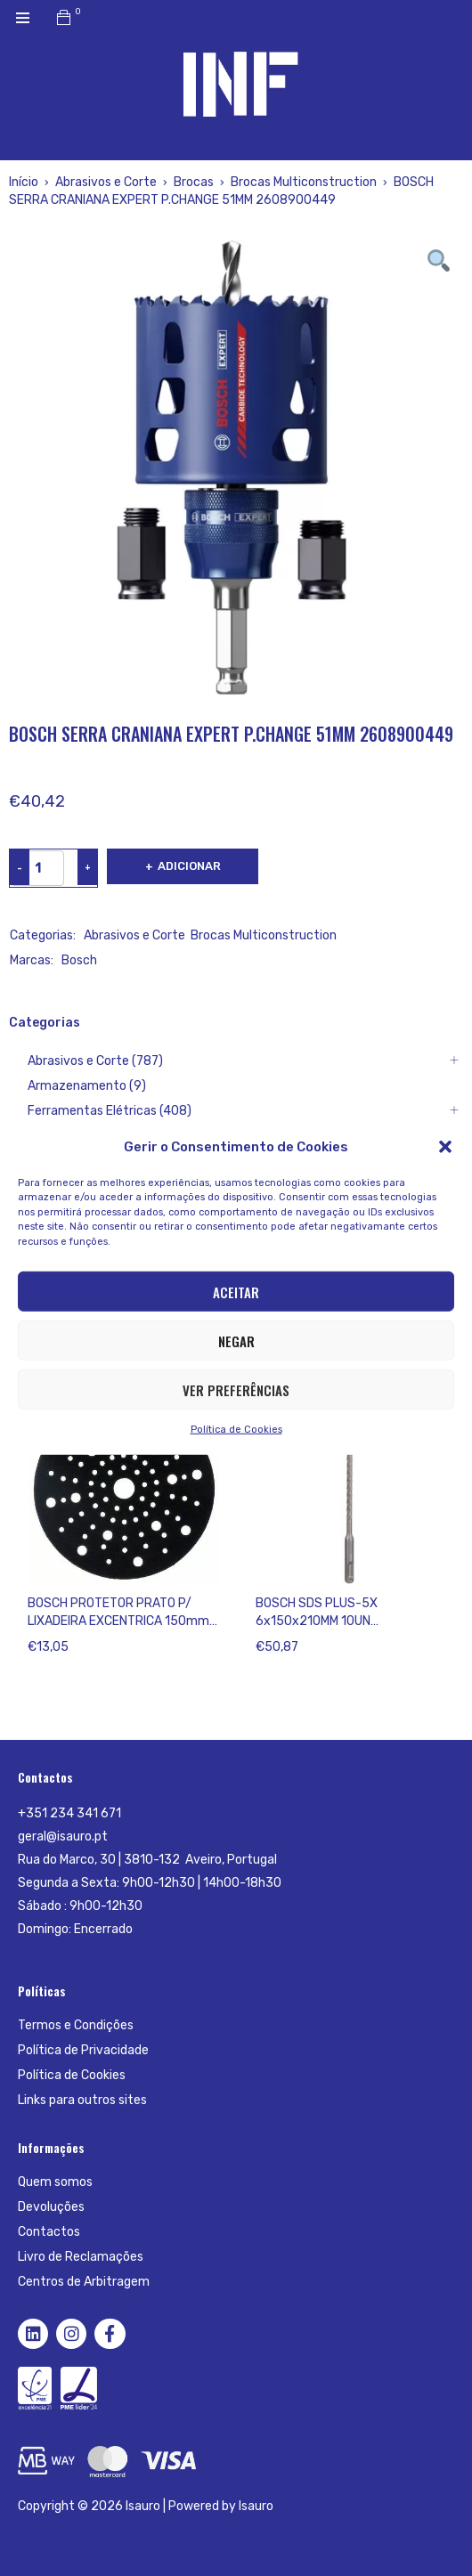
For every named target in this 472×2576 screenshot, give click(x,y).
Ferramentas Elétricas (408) (109, 1110)
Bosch (79, 960)
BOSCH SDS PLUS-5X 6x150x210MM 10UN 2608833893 (317, 1621)
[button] (445, 1146)
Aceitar (236, 1291)
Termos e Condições (76, 2025)
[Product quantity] (37, 868)
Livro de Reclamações (80, 2256)
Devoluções (51, 2206)
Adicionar (189, 866)
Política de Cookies (236, 1429)
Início (23, 182)
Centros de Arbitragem (84, 2281)
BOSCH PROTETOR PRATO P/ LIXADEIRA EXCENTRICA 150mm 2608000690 (118, 1621)
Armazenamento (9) (87, 1085)
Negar (236, 1340)
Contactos (49, 2231)
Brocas (194, 182)
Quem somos (55, 2182)
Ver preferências (236, 1389)
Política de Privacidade (83, 2050)
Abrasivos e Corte (106, 182)
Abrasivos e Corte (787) (95, 1061)
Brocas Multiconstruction (304, 182)
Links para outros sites (82, 2100)
